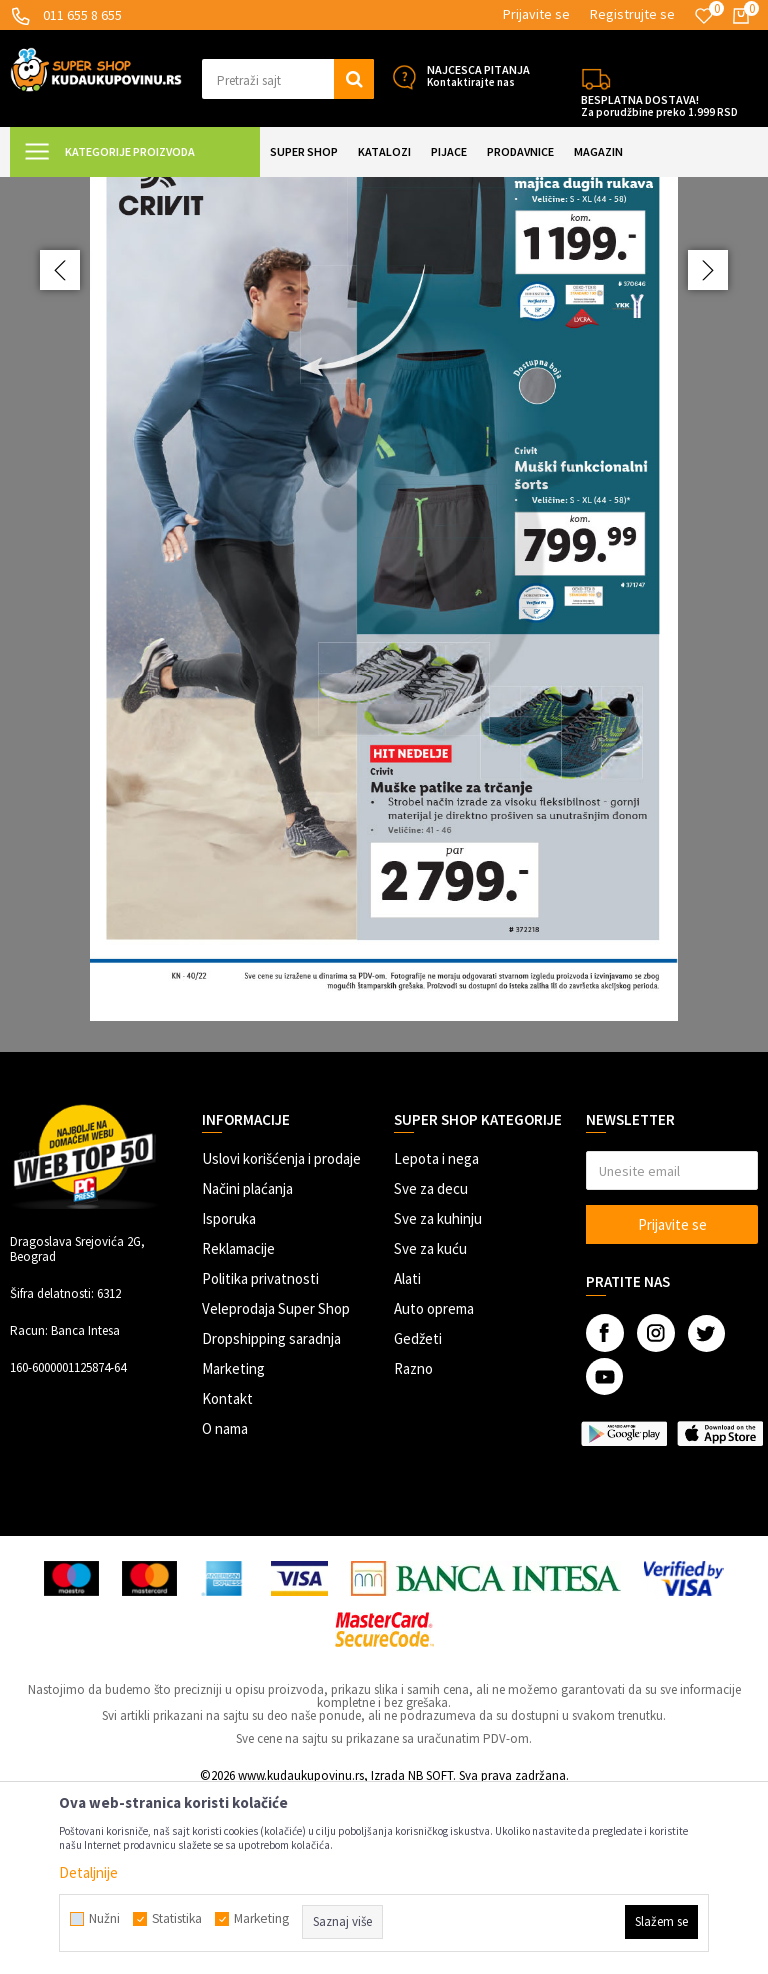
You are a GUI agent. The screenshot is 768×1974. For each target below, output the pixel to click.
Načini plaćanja (247, 1365)
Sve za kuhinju (438, 1395)
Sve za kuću (430, 1425)
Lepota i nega (436, 1335)
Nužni (104, 1919)
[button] (288, 79)
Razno (413, 1545)
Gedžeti (418, 1515)
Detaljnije (88, 1872)
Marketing (233, 1545)
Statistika (177, 1919)
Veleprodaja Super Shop (276, 1485)
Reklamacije (238, 1425)
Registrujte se (632, 14)
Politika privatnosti (260, 1455)
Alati (407, 1455)
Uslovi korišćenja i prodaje (281, 1335)
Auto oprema (434, 1485)
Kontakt (227, 1575)
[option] (384, 702)
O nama (225, 1605)
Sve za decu (431, 1365)
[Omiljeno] (704, 16)
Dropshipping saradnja (271, 1515)
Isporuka (229, 1395)
